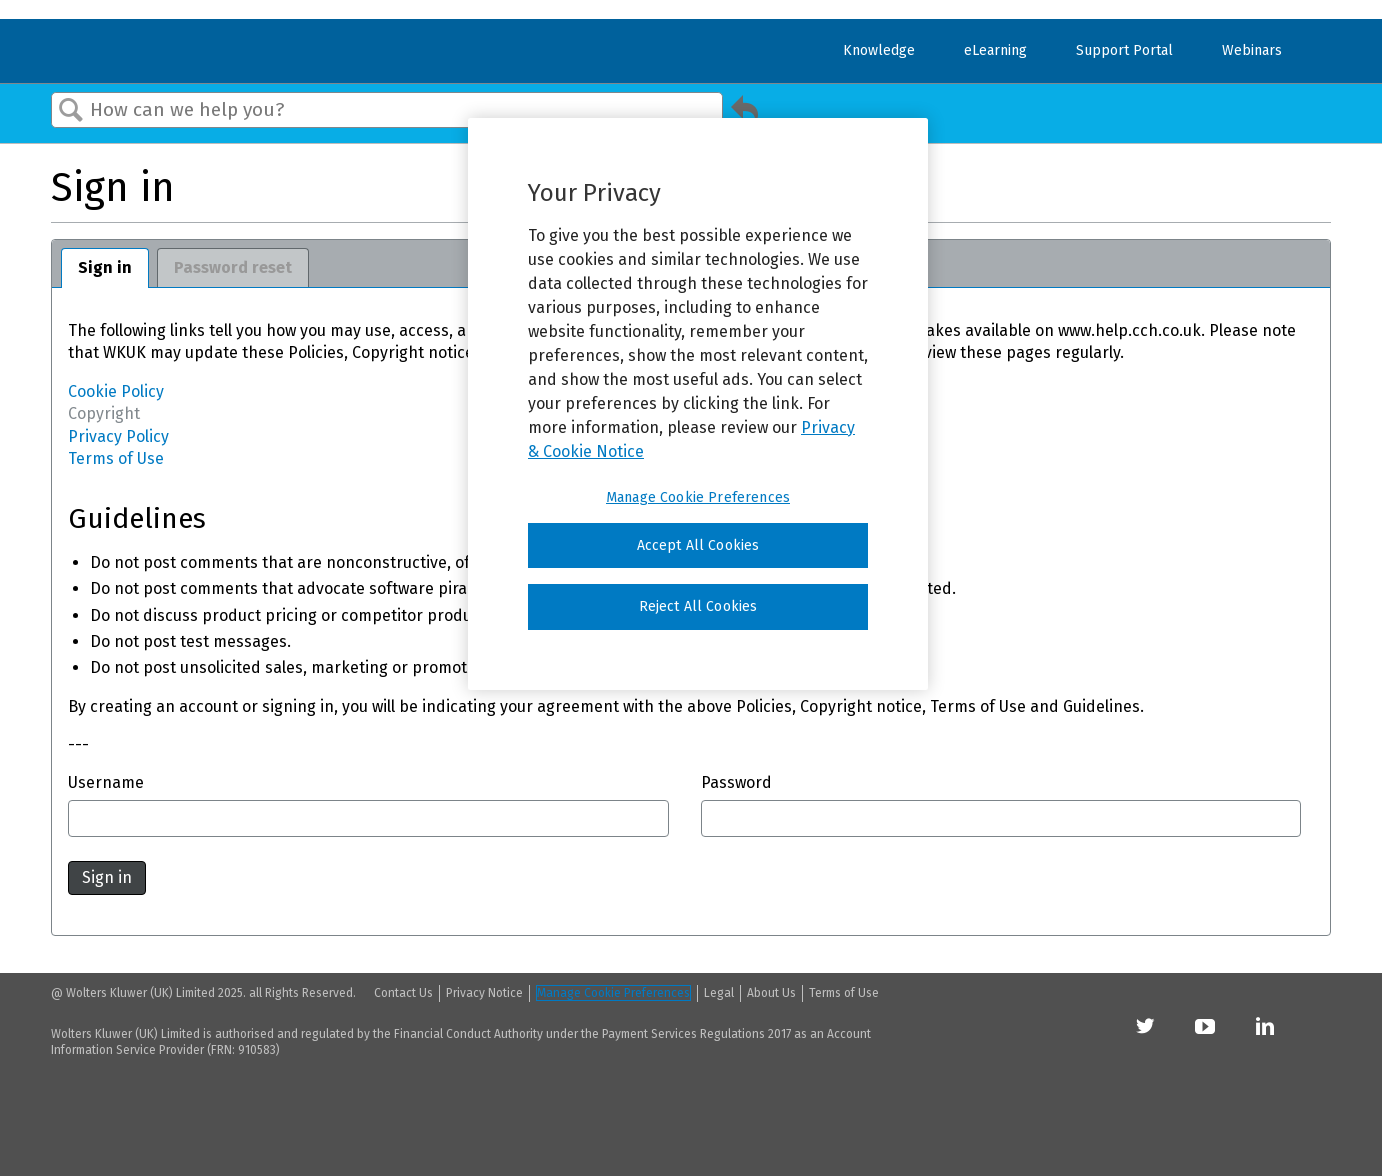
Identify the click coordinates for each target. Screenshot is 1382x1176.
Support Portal (1124, 50)
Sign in (105, 267)
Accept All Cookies (698, 545)
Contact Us (403, 993)
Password (736, 782)
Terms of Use (116, 458)
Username (106, 782)
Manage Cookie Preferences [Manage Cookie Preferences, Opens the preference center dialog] (698, 497)
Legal (719, 993)
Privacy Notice (484, 993)
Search (71, 111)
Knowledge (879, 50)
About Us (771, 993)
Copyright (104, 413)
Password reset (233, 267)
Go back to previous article (744, 114)
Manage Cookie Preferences (613, 993)
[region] (698, 404)
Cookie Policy (116, 391)
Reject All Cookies (698, 606)
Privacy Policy (118, 436)
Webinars (1252, 50)
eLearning (995, 50)
